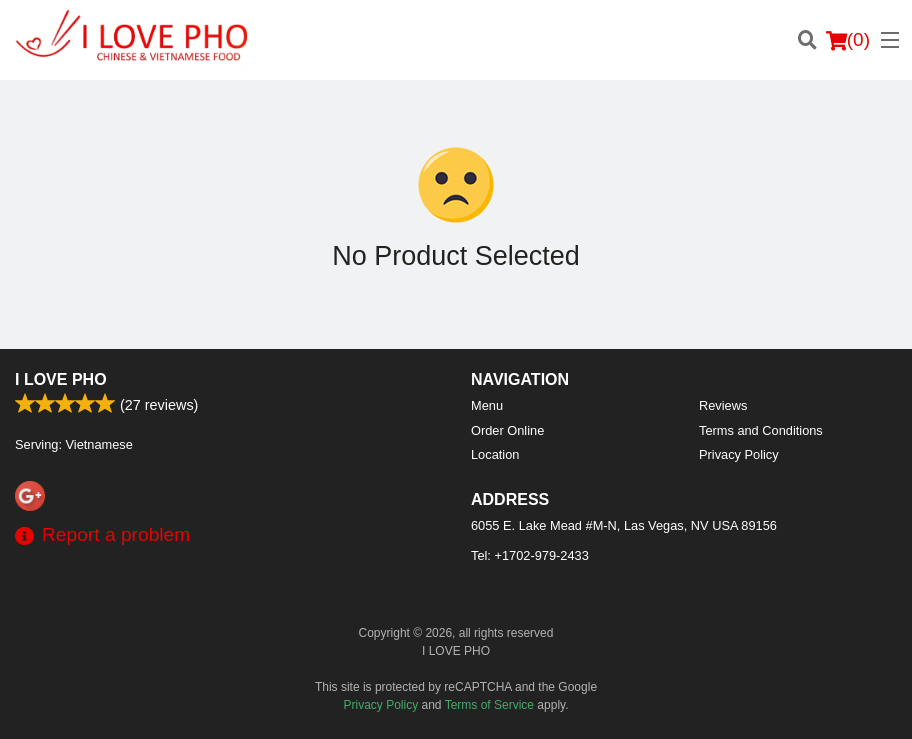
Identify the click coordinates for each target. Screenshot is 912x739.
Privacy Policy (739, 454)
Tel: (530, 555)
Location (495, 454)
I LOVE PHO (61, 379)
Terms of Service (489, 705)
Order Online (507, 430)
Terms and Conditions (761, 430)
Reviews (723, 405)
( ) (848, 40)
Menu (487, 405)
